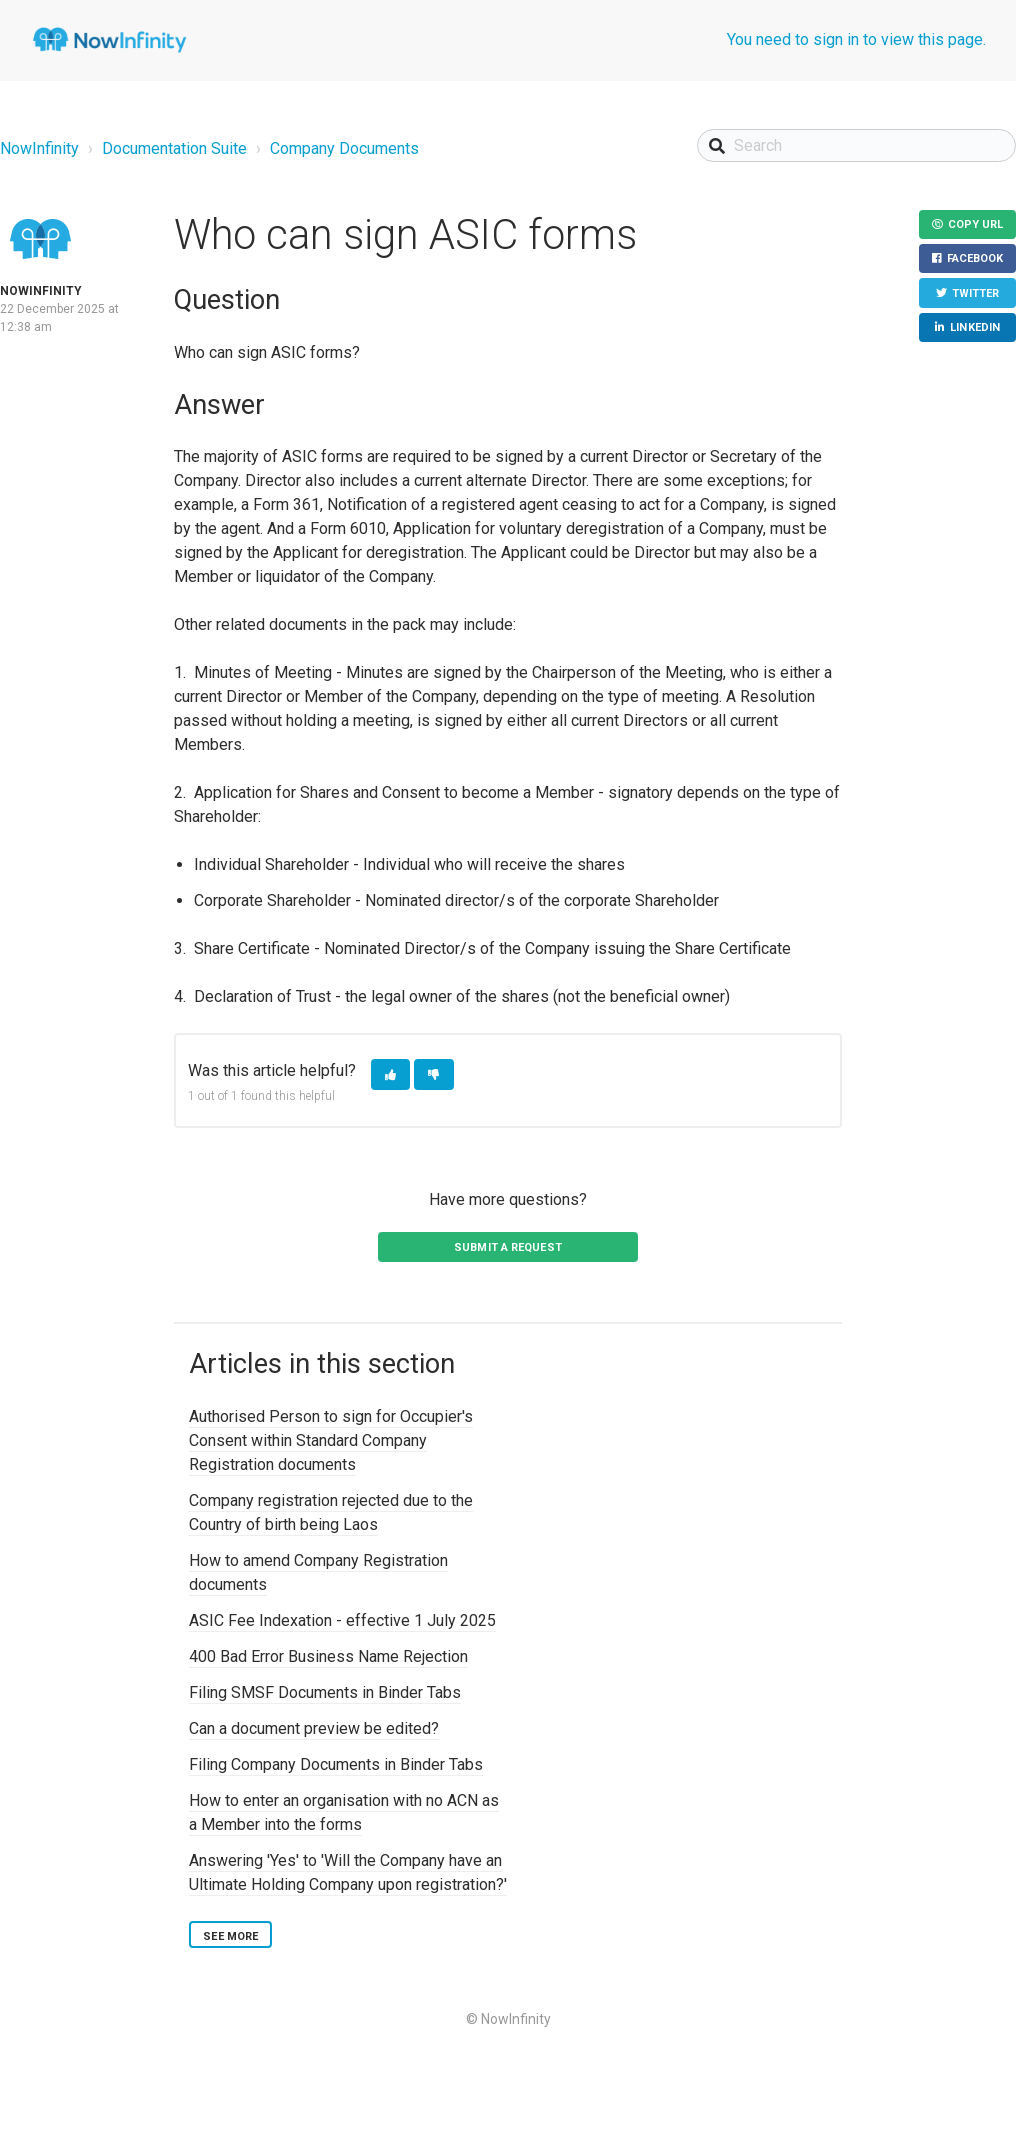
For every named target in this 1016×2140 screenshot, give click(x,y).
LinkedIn (974, 332)
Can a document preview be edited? (314, 1728)
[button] (390, 1074)
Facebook (973, 261)
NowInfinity (39, 148)
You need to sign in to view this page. (856, 39)
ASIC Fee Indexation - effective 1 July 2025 (342, 1620)
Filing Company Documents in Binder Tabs (336, 1764)
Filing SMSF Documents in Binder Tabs (325, 1692)
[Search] (856, 145)
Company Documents (344, 148)
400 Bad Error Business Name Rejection (328, 1656)
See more (230, 1936)
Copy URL (974, 225)
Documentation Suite (174, 148)
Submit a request (508, 1247)
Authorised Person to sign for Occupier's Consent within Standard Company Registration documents (331, 1440)
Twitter (974, 296)
